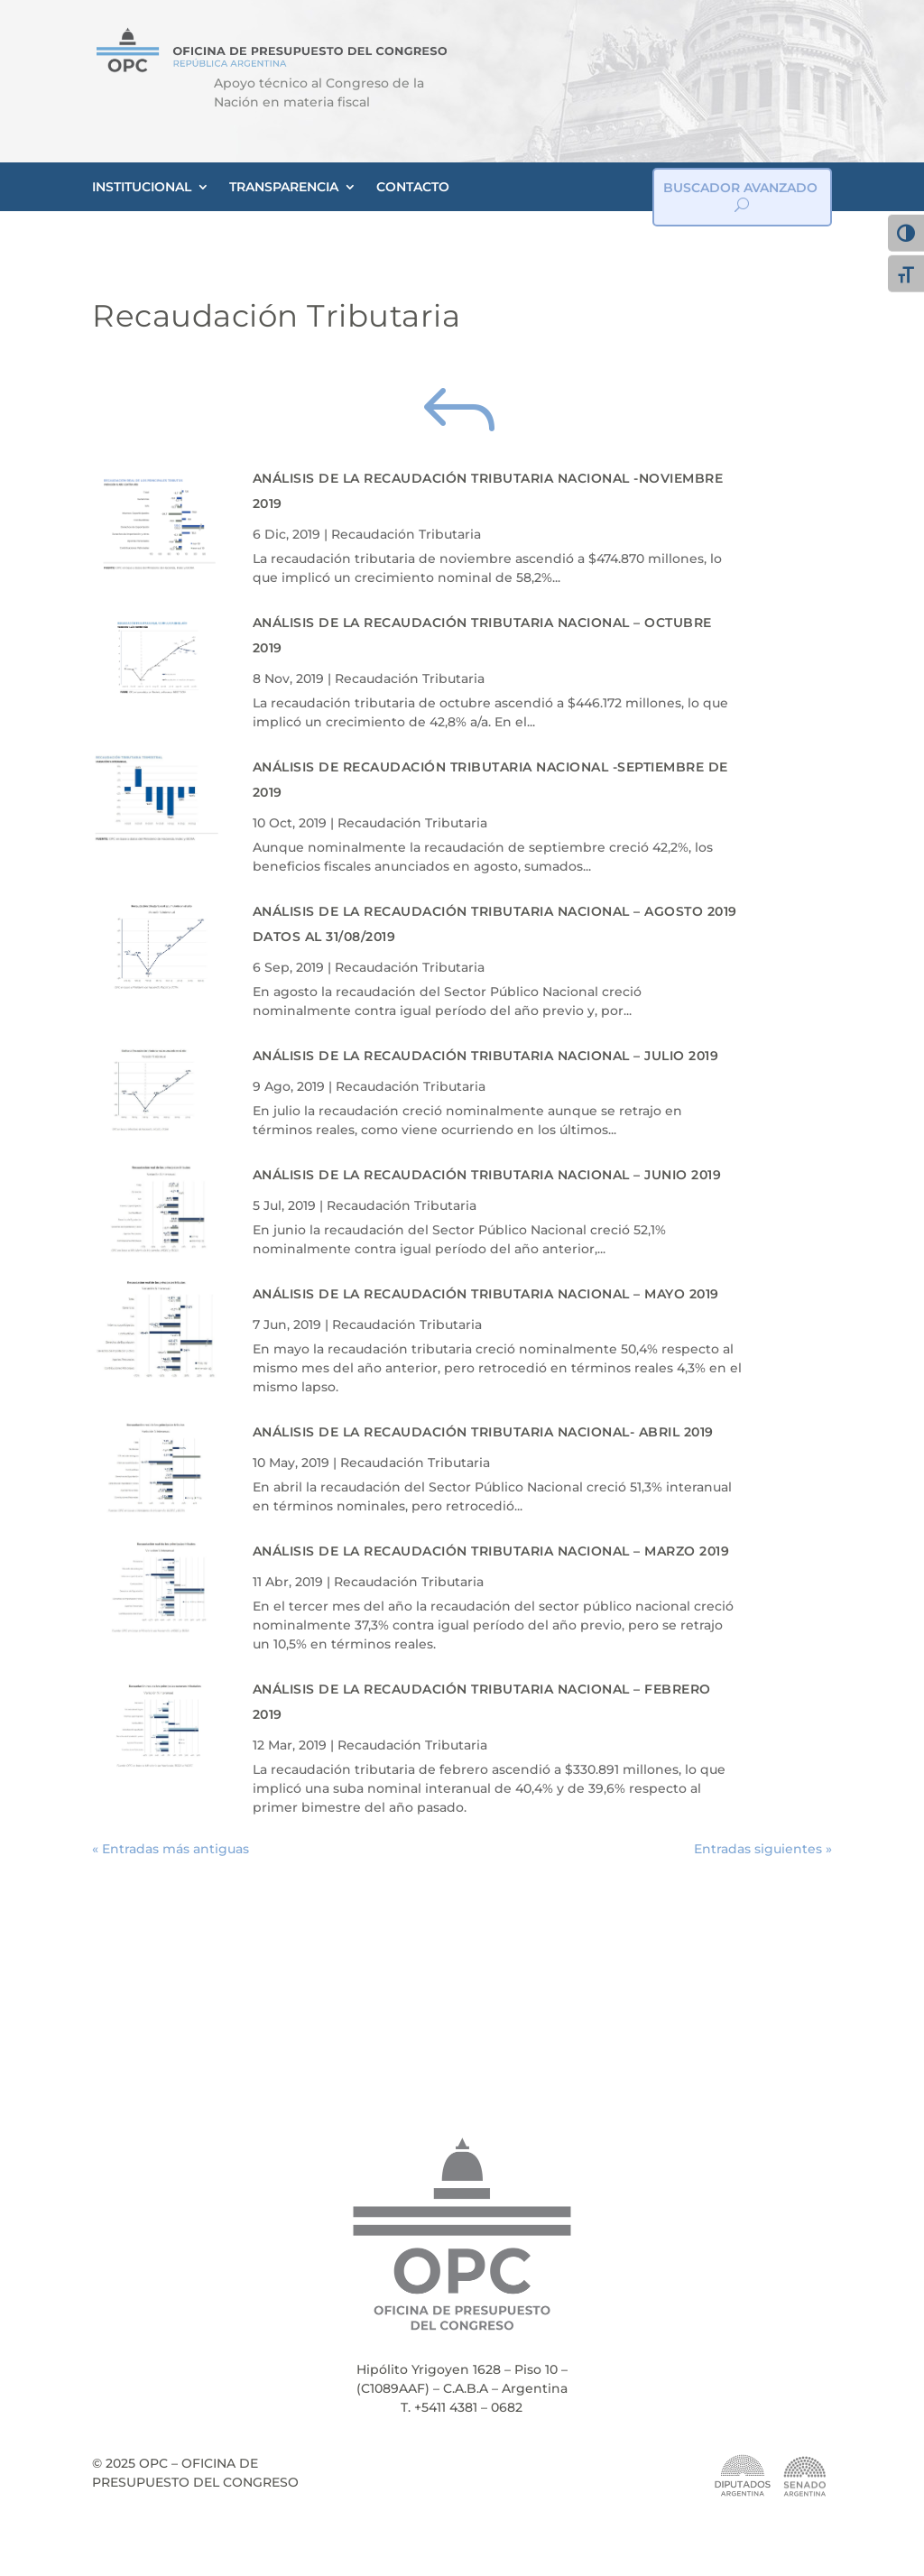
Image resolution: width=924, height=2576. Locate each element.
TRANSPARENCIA (283, 186)
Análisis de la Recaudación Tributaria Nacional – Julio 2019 (486, 1056)
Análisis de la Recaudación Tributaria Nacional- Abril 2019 (483, 1432)
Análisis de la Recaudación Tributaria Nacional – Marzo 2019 (491, 1551)
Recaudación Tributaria (406, 534)
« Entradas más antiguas (170, 1849)
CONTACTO (412, 186)
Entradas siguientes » (763, 1849)
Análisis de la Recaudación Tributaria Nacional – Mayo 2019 (486, 1294)
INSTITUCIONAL (141, 186)
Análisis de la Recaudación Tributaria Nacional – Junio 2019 (487, 1175)
